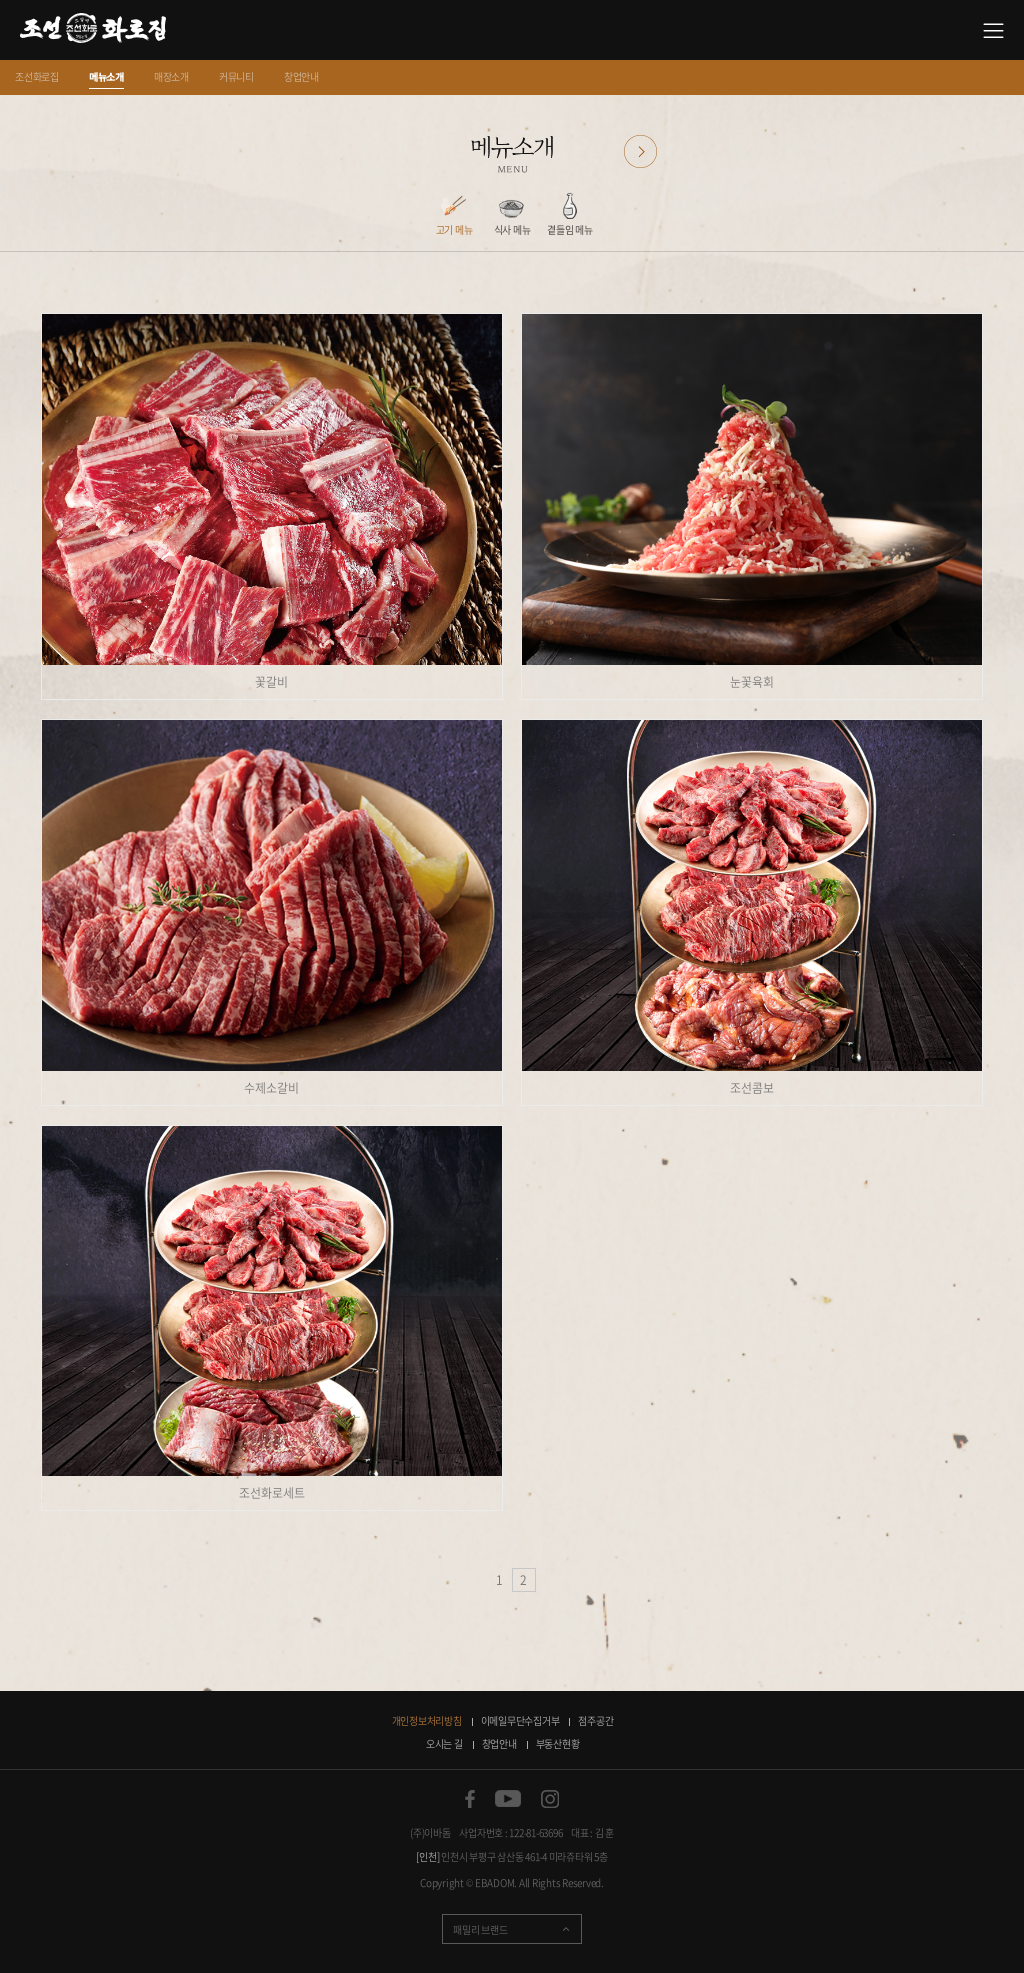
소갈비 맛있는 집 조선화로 (93, 30)
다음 (640, 151)
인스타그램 (550, 1799)
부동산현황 (558, 1743)
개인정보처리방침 (427, 1720)
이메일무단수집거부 (520, 1720)
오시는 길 (444, 1743)
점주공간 (595, 1720)
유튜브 (508, 1798)
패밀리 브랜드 (480, 1929)
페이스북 (470, 1799)
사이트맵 (993, 30)
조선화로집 (37, 76)
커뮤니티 (236, 76)
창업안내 (301, 76)
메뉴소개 (106, 76)
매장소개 (171, 76)
